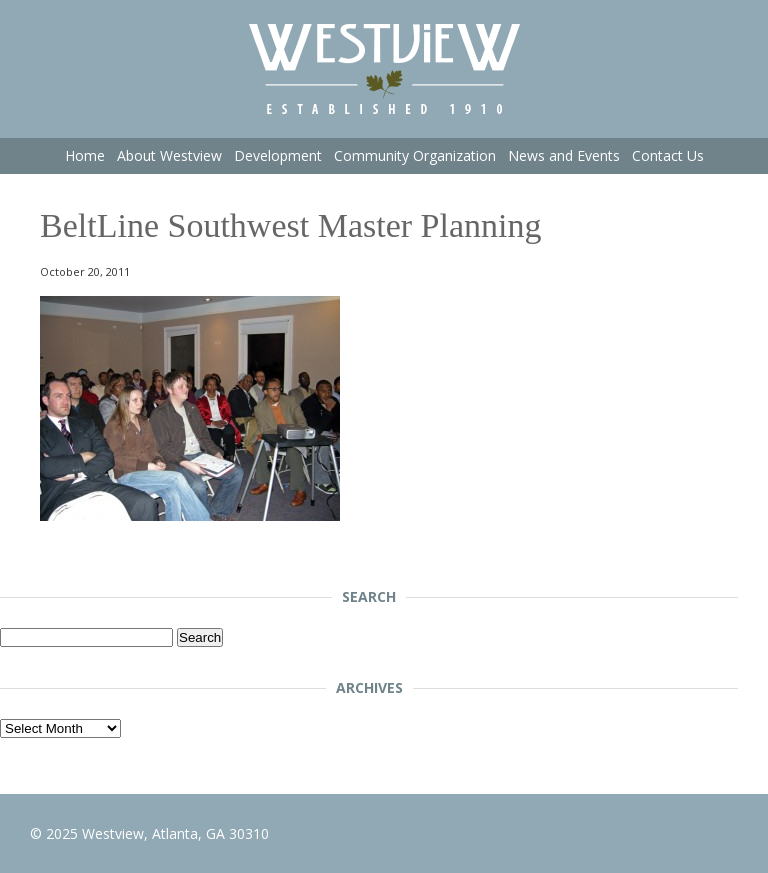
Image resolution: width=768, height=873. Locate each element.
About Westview (169, 155)
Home (85, 155)
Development (278, 155)
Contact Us (668, 155)
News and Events (564, 155)
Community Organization (415, 155)
